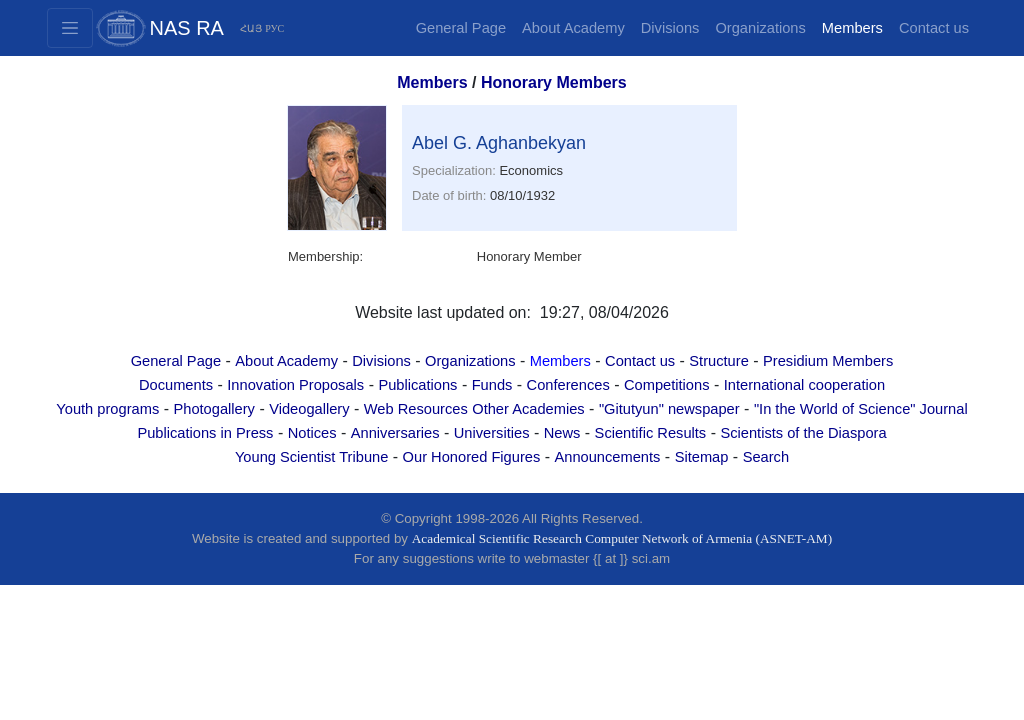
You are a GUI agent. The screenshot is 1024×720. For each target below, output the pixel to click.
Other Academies (528, 409)
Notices (312, 433)
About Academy (573, 28)
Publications (417, 385)
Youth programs (107, 409)
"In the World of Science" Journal (861, 409)
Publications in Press (205, 433)
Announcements (607, 457)
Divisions (670, 28)
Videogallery (309, 409)
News (562, 433)
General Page (461, 28)
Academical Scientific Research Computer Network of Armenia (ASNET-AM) (622, 538)
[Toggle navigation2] (70, 28)
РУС (274, 28)
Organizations (760, 28)
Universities (492, 433)
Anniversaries (395, 433)
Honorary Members (554, 82)
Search (766, 457)
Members (852, 28)
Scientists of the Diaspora (803, 433)
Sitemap (702, 457)
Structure (718, 361)
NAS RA (187, 28)
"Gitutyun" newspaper (669, 409)
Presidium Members (828, 361)
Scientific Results (651, 433)
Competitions (667, 385)
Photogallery (213, 409)
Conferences (568, 385)
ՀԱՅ (251, 28)
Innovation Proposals (295, 385)
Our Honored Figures (472, 457)
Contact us (934, 28)
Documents (176, 385)
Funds (492, 385)
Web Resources (416, 409)
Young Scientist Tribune (311, 457)
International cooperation (804, 385)
